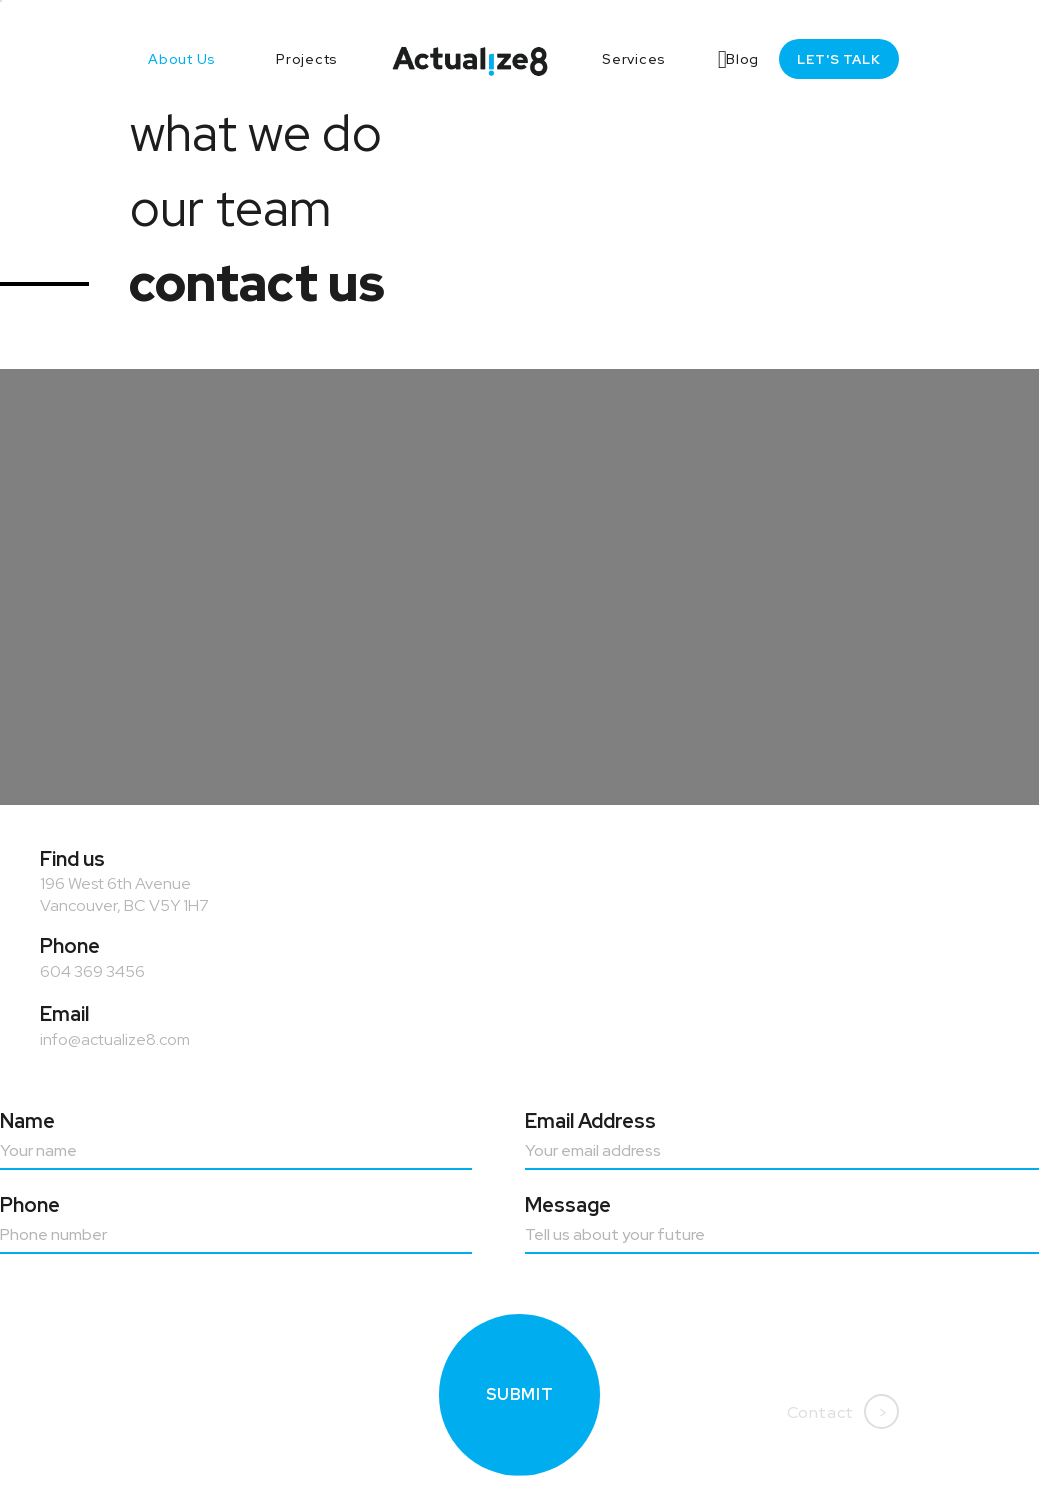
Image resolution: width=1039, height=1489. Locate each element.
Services (634, 59)
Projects (307, 59)
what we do (256, 133)
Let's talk (839, 59)
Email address (590, 1121)
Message (568, 1205)
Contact (843, 1411)
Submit (520, 1400)
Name (27, 1121)
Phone (30, 1205)
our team (230, 208)
